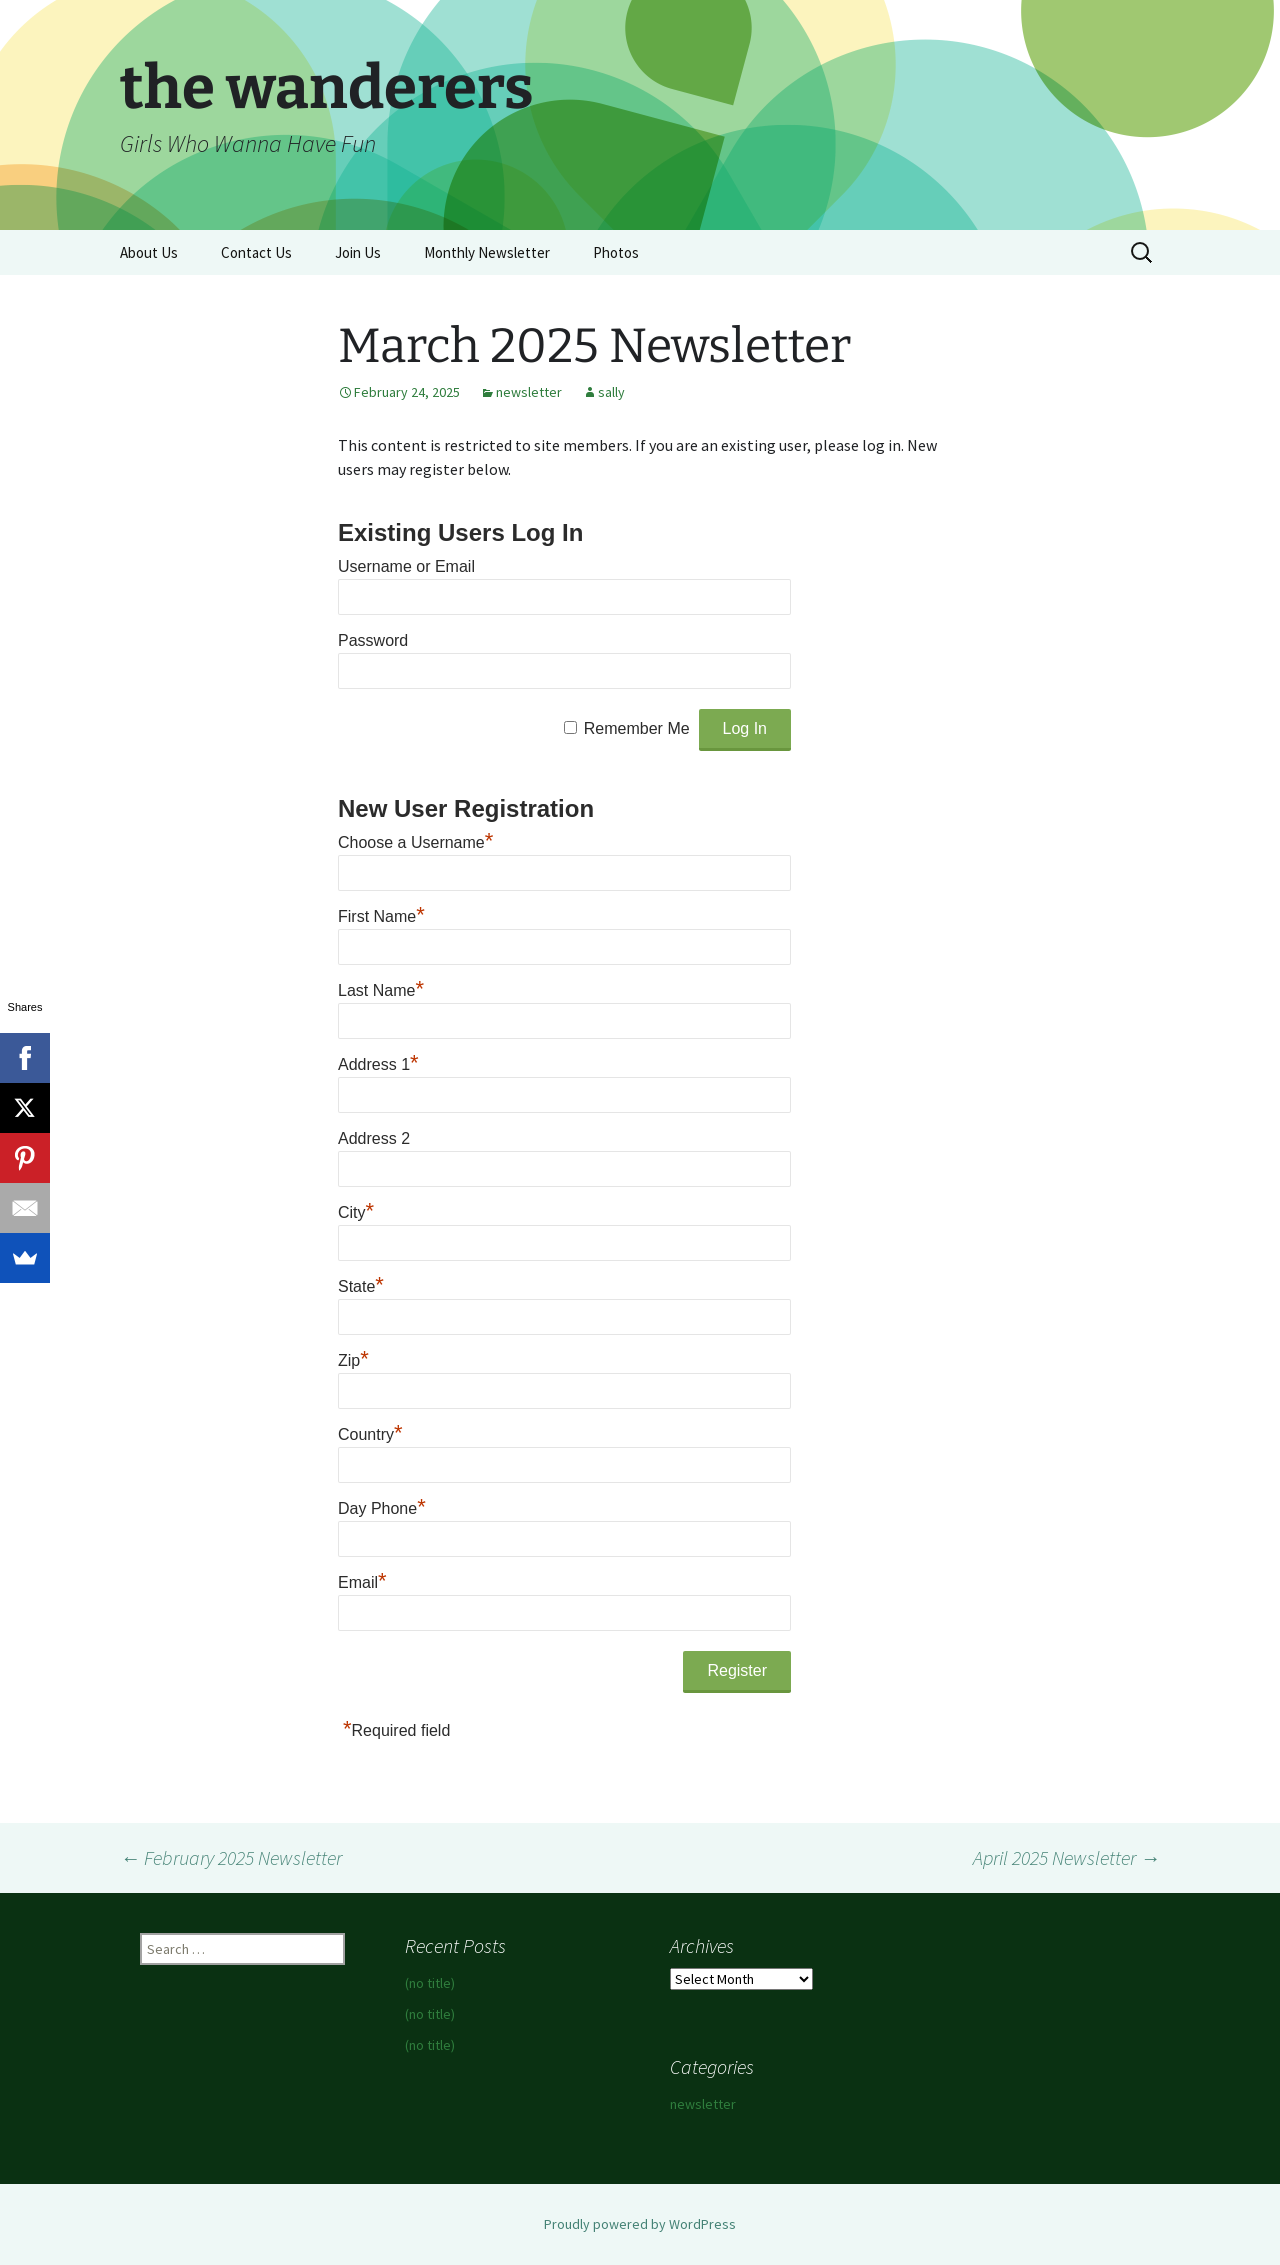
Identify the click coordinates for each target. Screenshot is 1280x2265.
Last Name (381, 990)
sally (611, 392)
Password (373, 640)
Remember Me (637, 728)
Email (362, 1582)
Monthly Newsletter (487, 252)
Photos (616, 252)
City (356, 1212)
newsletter (529, 392)
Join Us (358, 252)
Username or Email (406, 566)
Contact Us (256, 252)
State (361, 1286)
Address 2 (374, 1138)
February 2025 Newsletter (231, 1857)
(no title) (430, 1983)
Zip (353, 1360)
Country (370, 1434)
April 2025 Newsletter (1066, 1857)
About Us (149, 252)
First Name (381, 916)
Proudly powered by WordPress (640, 2224)
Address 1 (378, 1064)
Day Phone (382, 1508)
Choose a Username (415, 842)
